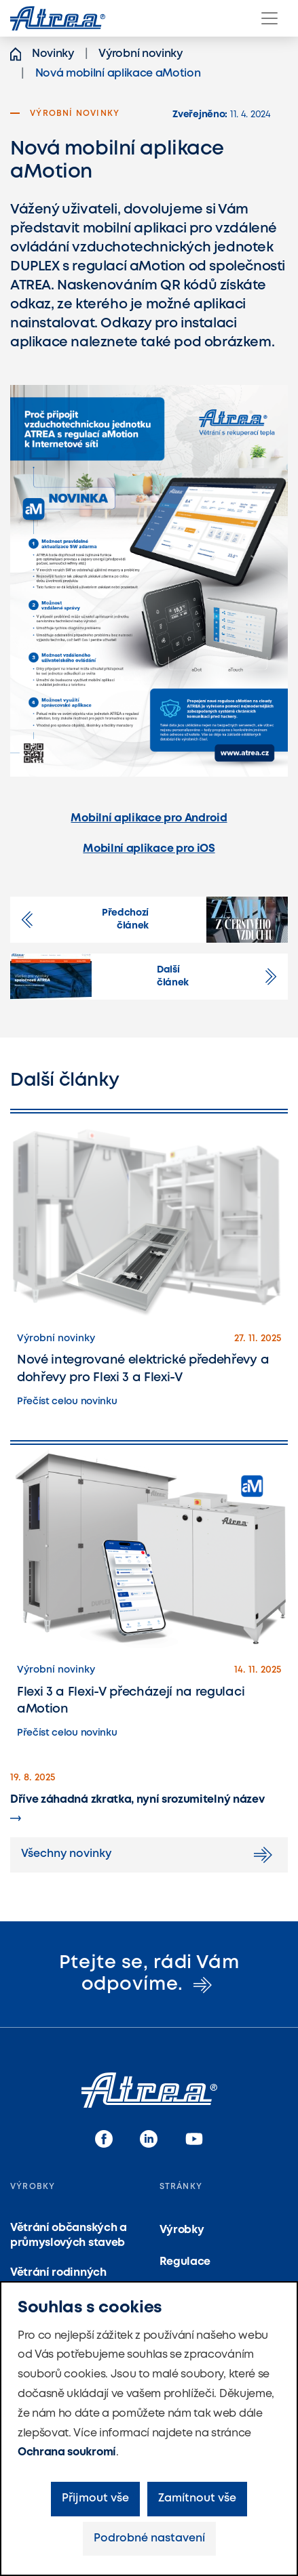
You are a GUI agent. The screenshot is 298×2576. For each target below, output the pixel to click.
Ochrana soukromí (67, 2452)
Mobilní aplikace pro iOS (149, 849)
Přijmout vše (95, 2498)
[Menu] (269, 18)
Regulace (185, 2262)
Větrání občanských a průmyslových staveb (68, 2235)
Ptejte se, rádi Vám (149, 1974)
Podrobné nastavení (149, 2538)
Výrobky (182, 2230)
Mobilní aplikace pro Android (149, 818)
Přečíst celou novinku (67, 1401)
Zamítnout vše (197, 2498)
